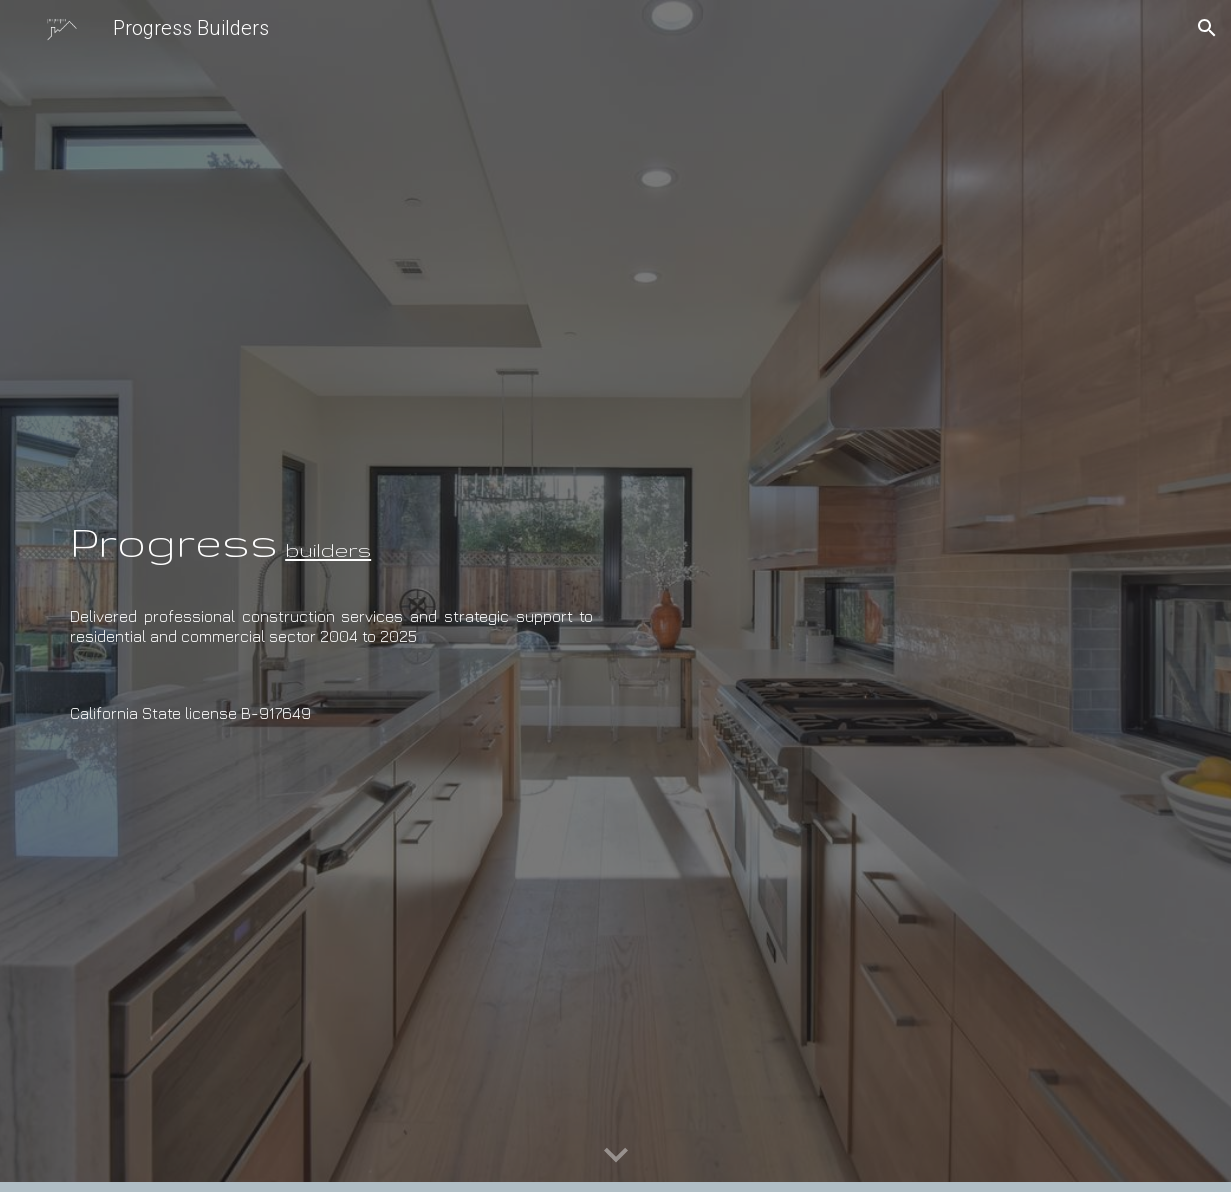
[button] (1207, 28)
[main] (331, 522)
